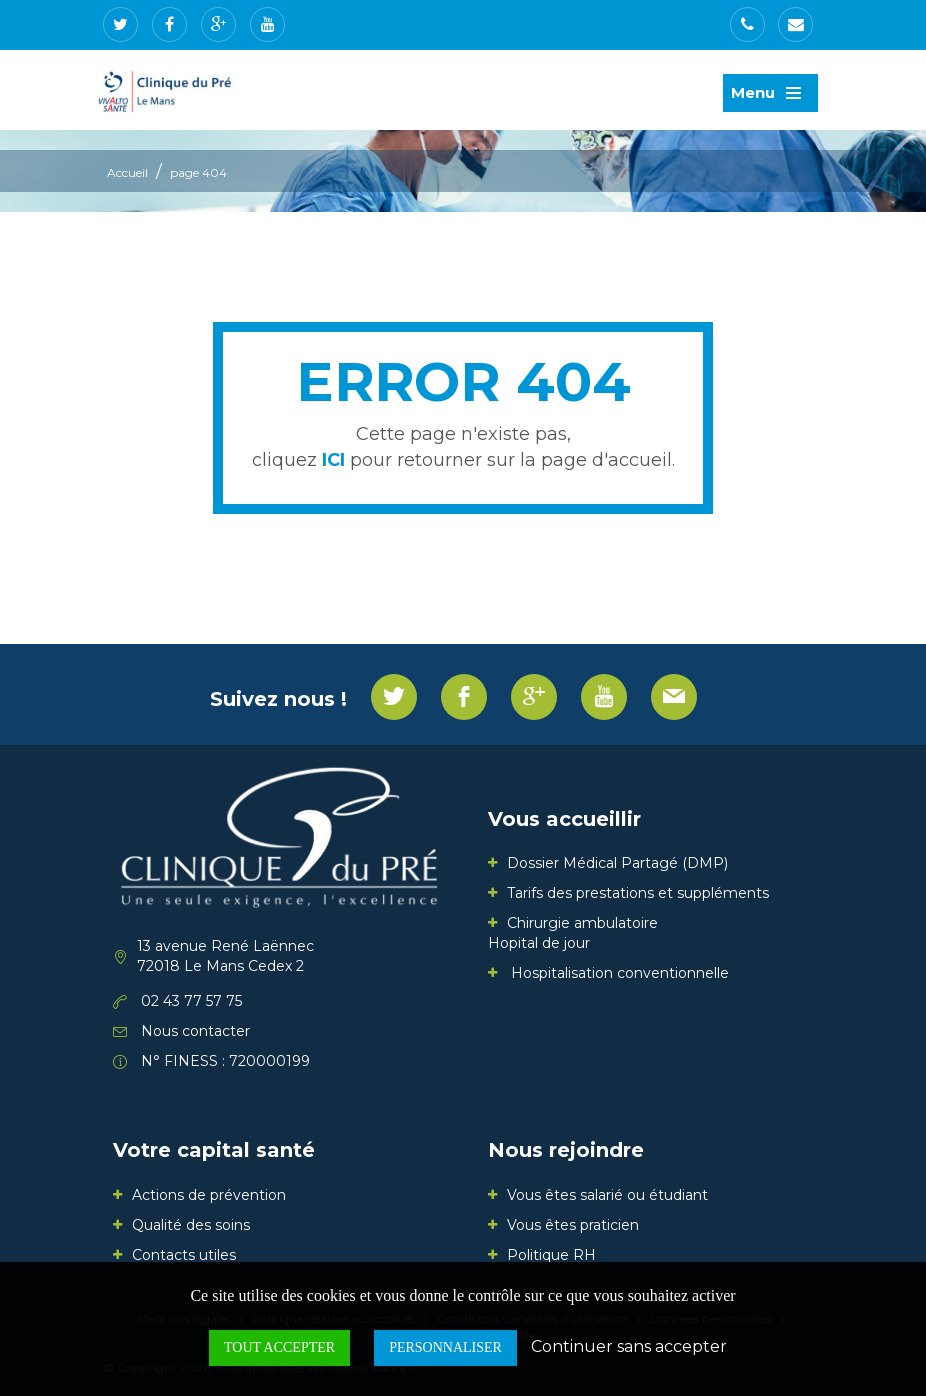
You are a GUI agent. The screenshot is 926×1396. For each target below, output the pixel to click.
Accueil (127, 172)
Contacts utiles (184, 1255)
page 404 (198, 172)
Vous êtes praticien (573, 1225)
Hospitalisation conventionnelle (618, 973)
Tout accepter (279, 1347)
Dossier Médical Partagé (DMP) (617, 863)
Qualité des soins (191, 1225)
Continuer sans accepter (629, 1346)
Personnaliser (445, 1347)
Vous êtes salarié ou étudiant (607, 1195)
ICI (333, 460)
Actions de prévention (209, 1195)
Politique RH (551, 1255)
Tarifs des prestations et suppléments (638, 893)
